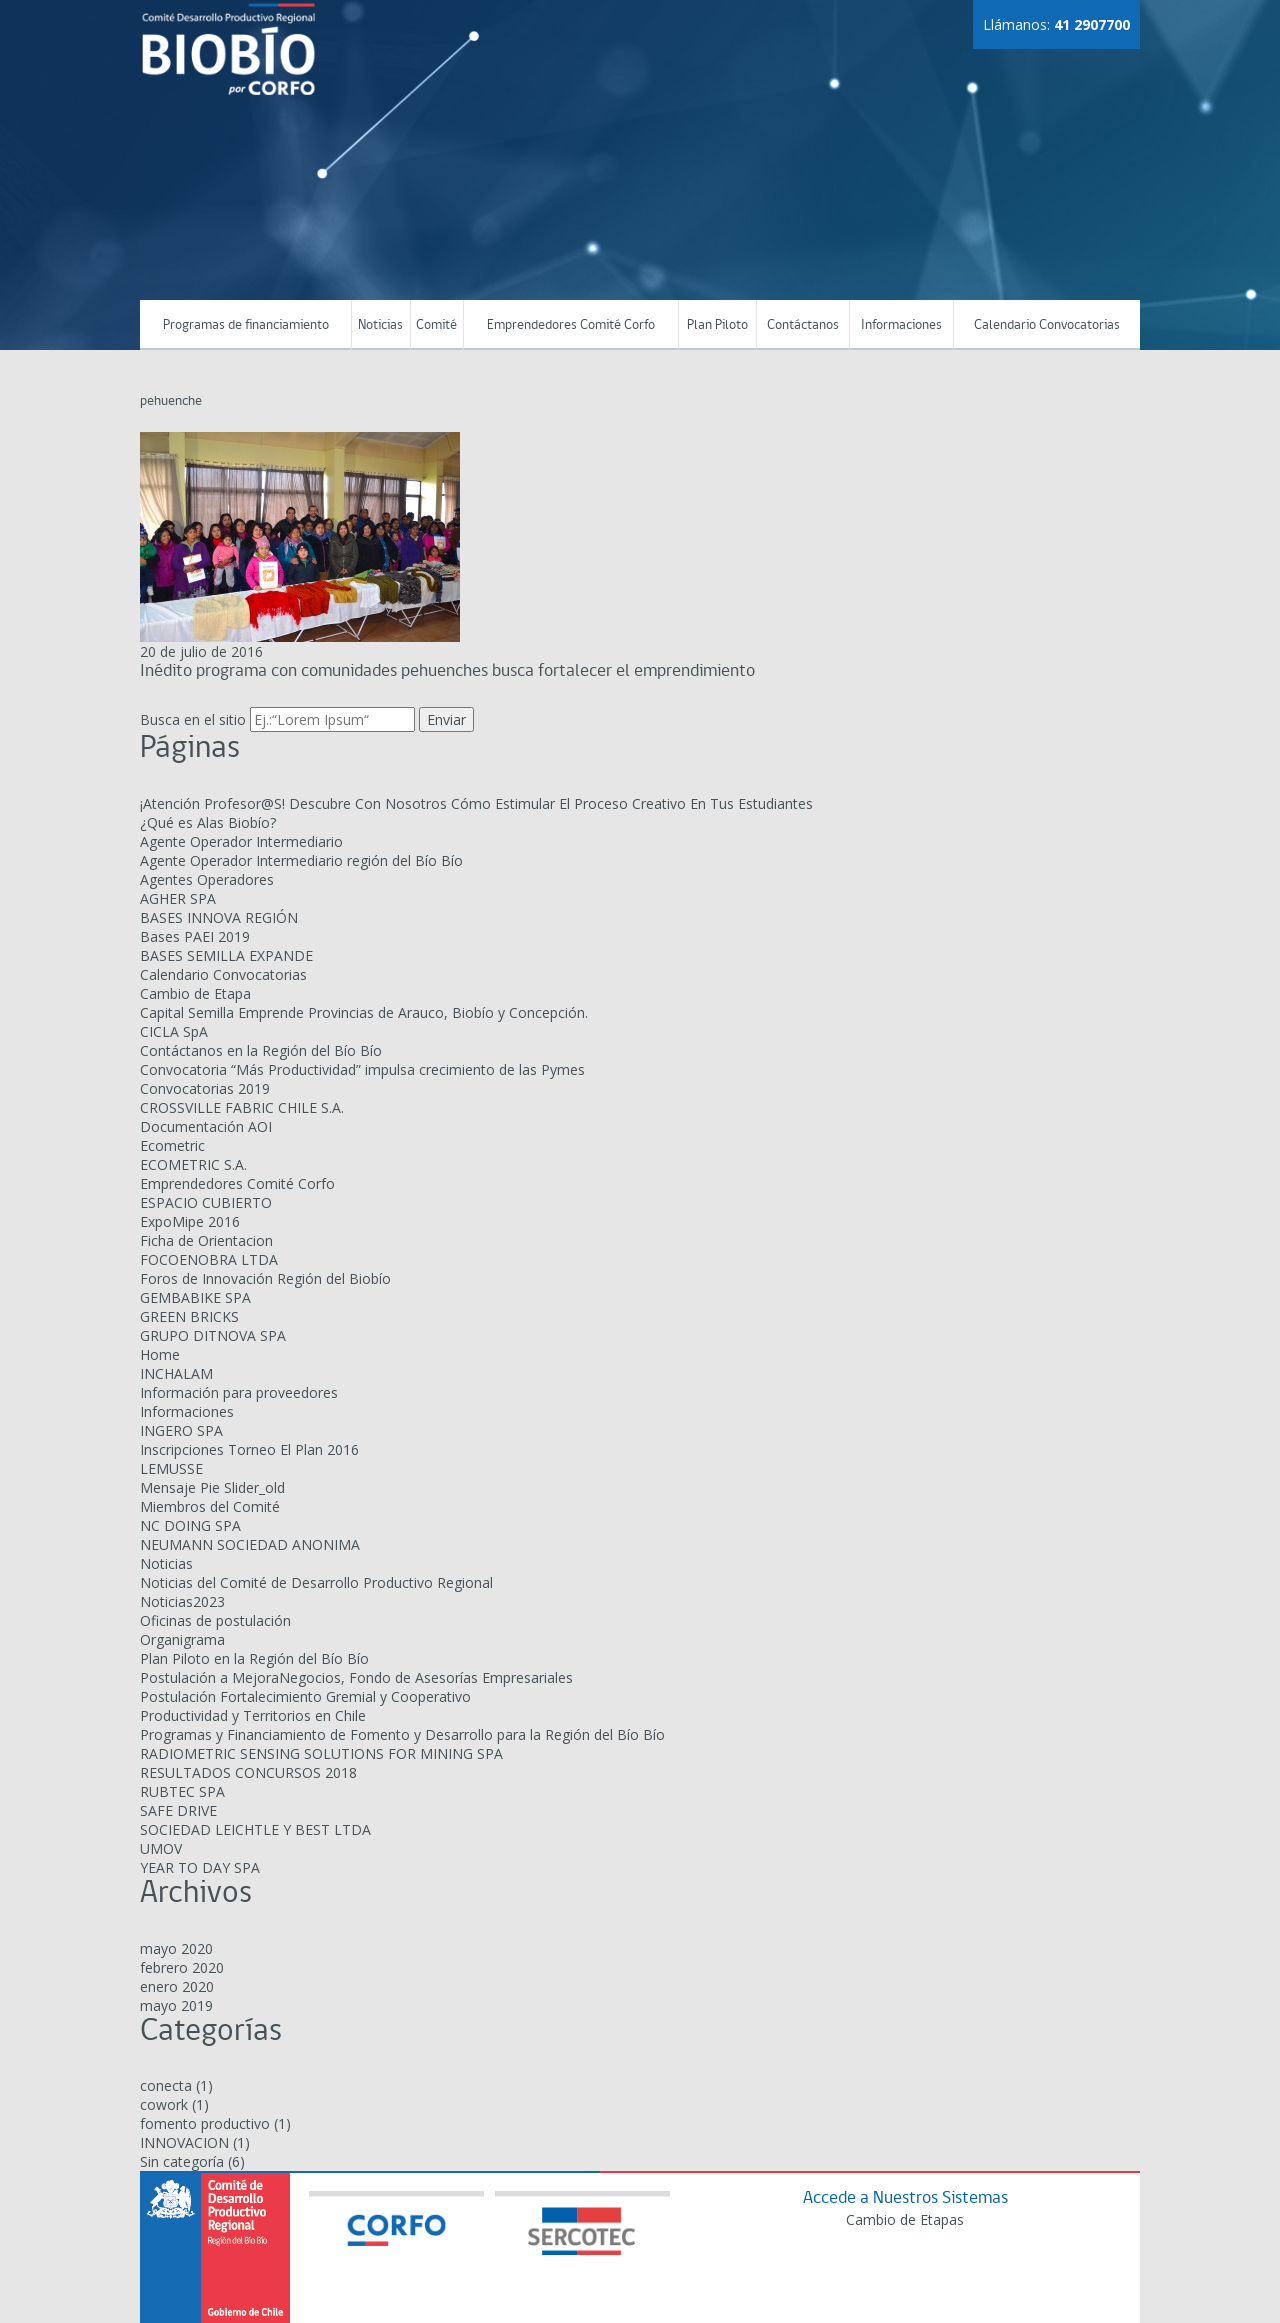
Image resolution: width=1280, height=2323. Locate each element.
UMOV (161, 1848)
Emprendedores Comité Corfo (571, 325)
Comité (436, 325)
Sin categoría (182, 2161)
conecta (166, 2085)
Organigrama (182, 1639)
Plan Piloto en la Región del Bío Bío (254, 1658)
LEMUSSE (171, 1468)
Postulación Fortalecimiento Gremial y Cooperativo (305, 1696)
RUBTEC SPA (182, 1791)
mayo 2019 (176, 2004)
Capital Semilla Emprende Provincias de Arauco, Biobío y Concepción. (364, 1012)
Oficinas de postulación (215, 1620)
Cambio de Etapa (195, 993)
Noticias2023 (182, 1601)
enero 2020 (177, 1985)
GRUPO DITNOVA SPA (213, 1335)
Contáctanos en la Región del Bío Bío (261, 1050)
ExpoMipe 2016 (190, 1221)
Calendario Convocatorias (1047, 325)
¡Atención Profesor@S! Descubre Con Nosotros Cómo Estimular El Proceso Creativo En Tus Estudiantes (476, 803)
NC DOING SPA (190, 1525)
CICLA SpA (174, 1031)
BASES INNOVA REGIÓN (219, 917)
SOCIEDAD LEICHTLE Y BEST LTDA (255, 1829)
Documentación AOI (206, 1126)
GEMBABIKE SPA (195, 1297)
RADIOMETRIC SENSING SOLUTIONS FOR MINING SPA (321, 1753)
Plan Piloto (717, 325)
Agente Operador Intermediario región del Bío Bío (301, 860)
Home (160, 1354)
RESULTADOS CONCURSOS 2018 (248, 1772)
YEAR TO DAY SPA (200, 1867)
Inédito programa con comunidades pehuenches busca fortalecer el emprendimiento (447, 671)
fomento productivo (205, 2123)
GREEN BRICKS (189, 1316)
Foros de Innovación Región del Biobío (265, 1278)
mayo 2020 (176, 1947)
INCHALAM (176, 1373)
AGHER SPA (178, 898)
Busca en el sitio (193, 719)
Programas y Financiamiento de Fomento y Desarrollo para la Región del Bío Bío (402, 1734)
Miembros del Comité (210, 1506)
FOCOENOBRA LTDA (209, 1259)
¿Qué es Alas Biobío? (208, 822)
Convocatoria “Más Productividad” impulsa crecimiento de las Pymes (362, 1069)
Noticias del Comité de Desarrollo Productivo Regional (316, 1582)
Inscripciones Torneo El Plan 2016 (249, 1449)
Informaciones (901, 325)
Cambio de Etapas (905, 2219)
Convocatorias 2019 (205, 1088)
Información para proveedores (239, 1392)
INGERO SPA (181, 1430)
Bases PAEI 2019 (195, 936)
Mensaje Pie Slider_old (212, 1487)
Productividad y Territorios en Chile (253, 1715)
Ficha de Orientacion (206, 1240)
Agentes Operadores (207, 879)
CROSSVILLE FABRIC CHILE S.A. (242, 1107)
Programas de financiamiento (246, 325)
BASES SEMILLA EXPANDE (226, 955)
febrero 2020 (182, 1966)
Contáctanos (803, 325)
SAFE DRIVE (178, 1810)
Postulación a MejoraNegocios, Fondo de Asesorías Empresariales (356, 1677)
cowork (164, 2104)
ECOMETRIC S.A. (193, 1164)
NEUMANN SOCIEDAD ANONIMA (250, 1544)
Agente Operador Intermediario (241, 841)
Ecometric (172, 1145)
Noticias (380, 325)
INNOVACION (184, 2142)
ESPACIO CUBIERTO (206, 1202)
